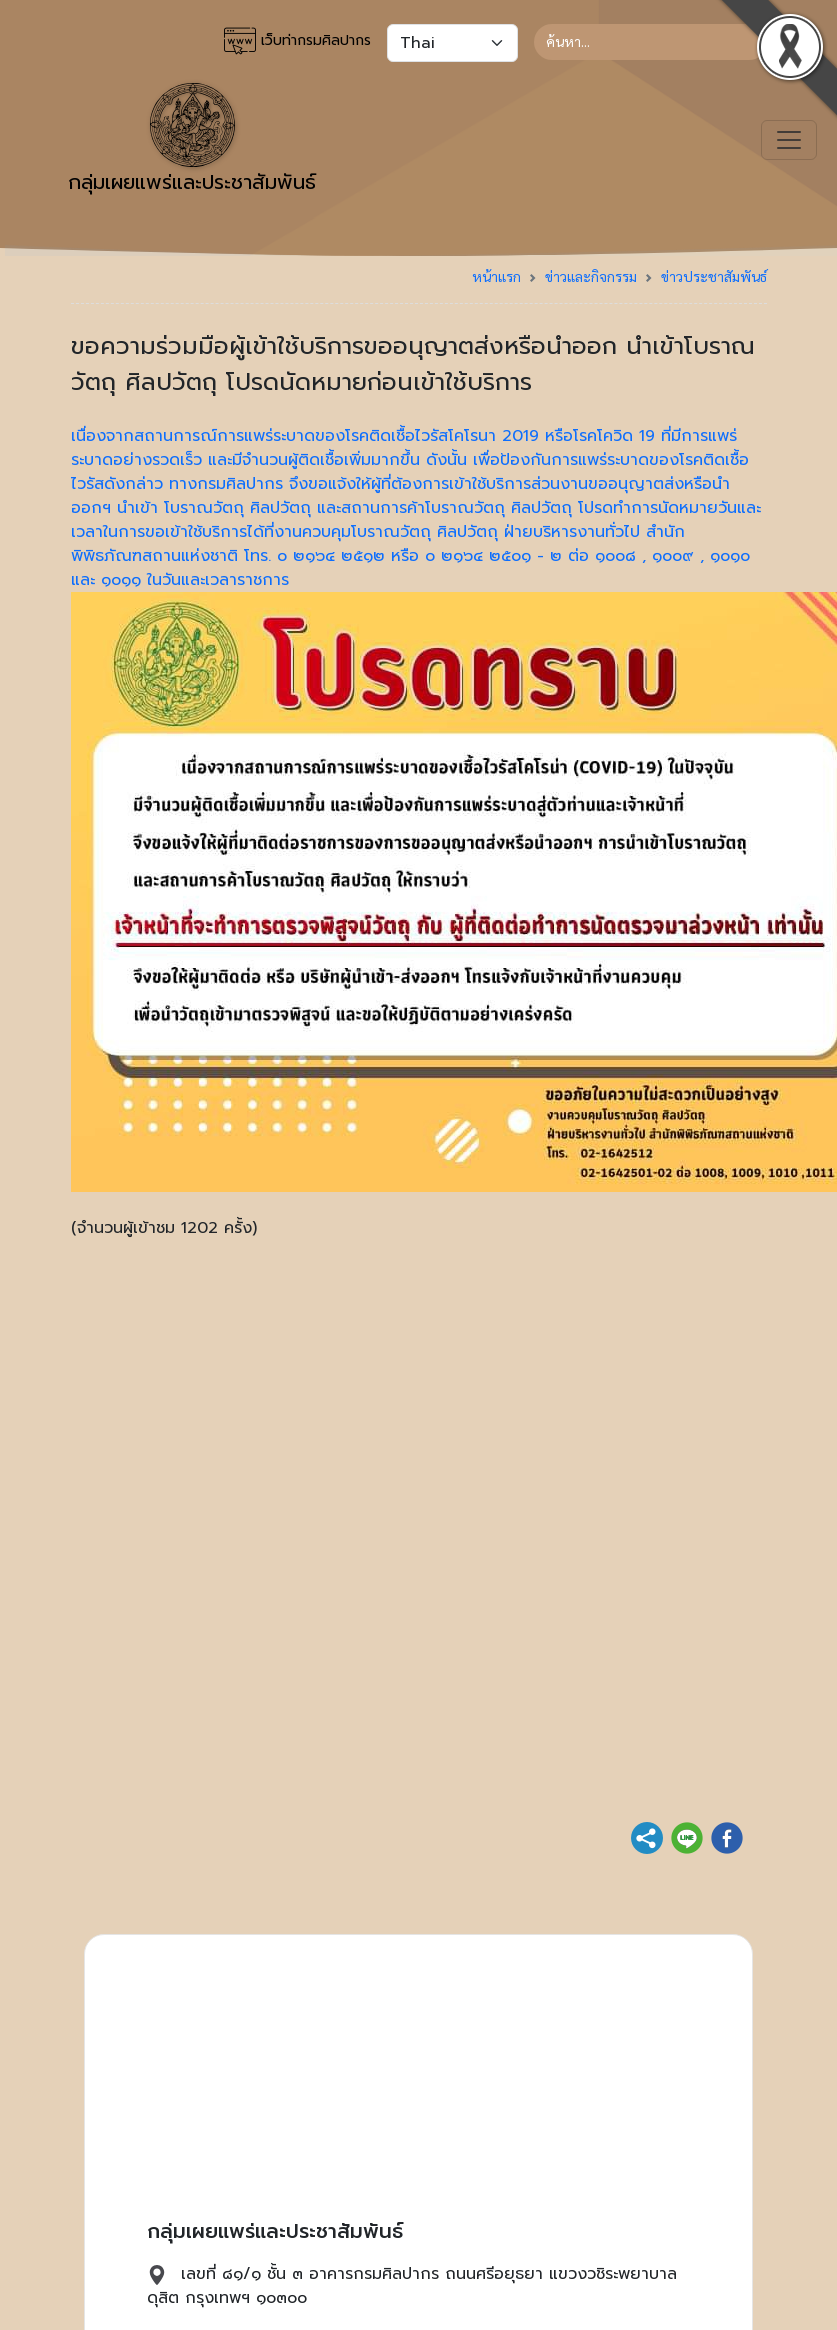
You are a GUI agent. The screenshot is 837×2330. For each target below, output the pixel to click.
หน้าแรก (496, 276)
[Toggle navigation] (789, 140)
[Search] (650, 42)
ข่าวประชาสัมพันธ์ (714, 276)
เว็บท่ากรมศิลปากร (297, 41)
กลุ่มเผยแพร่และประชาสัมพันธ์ (192, 140)
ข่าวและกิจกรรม (591, 276)
